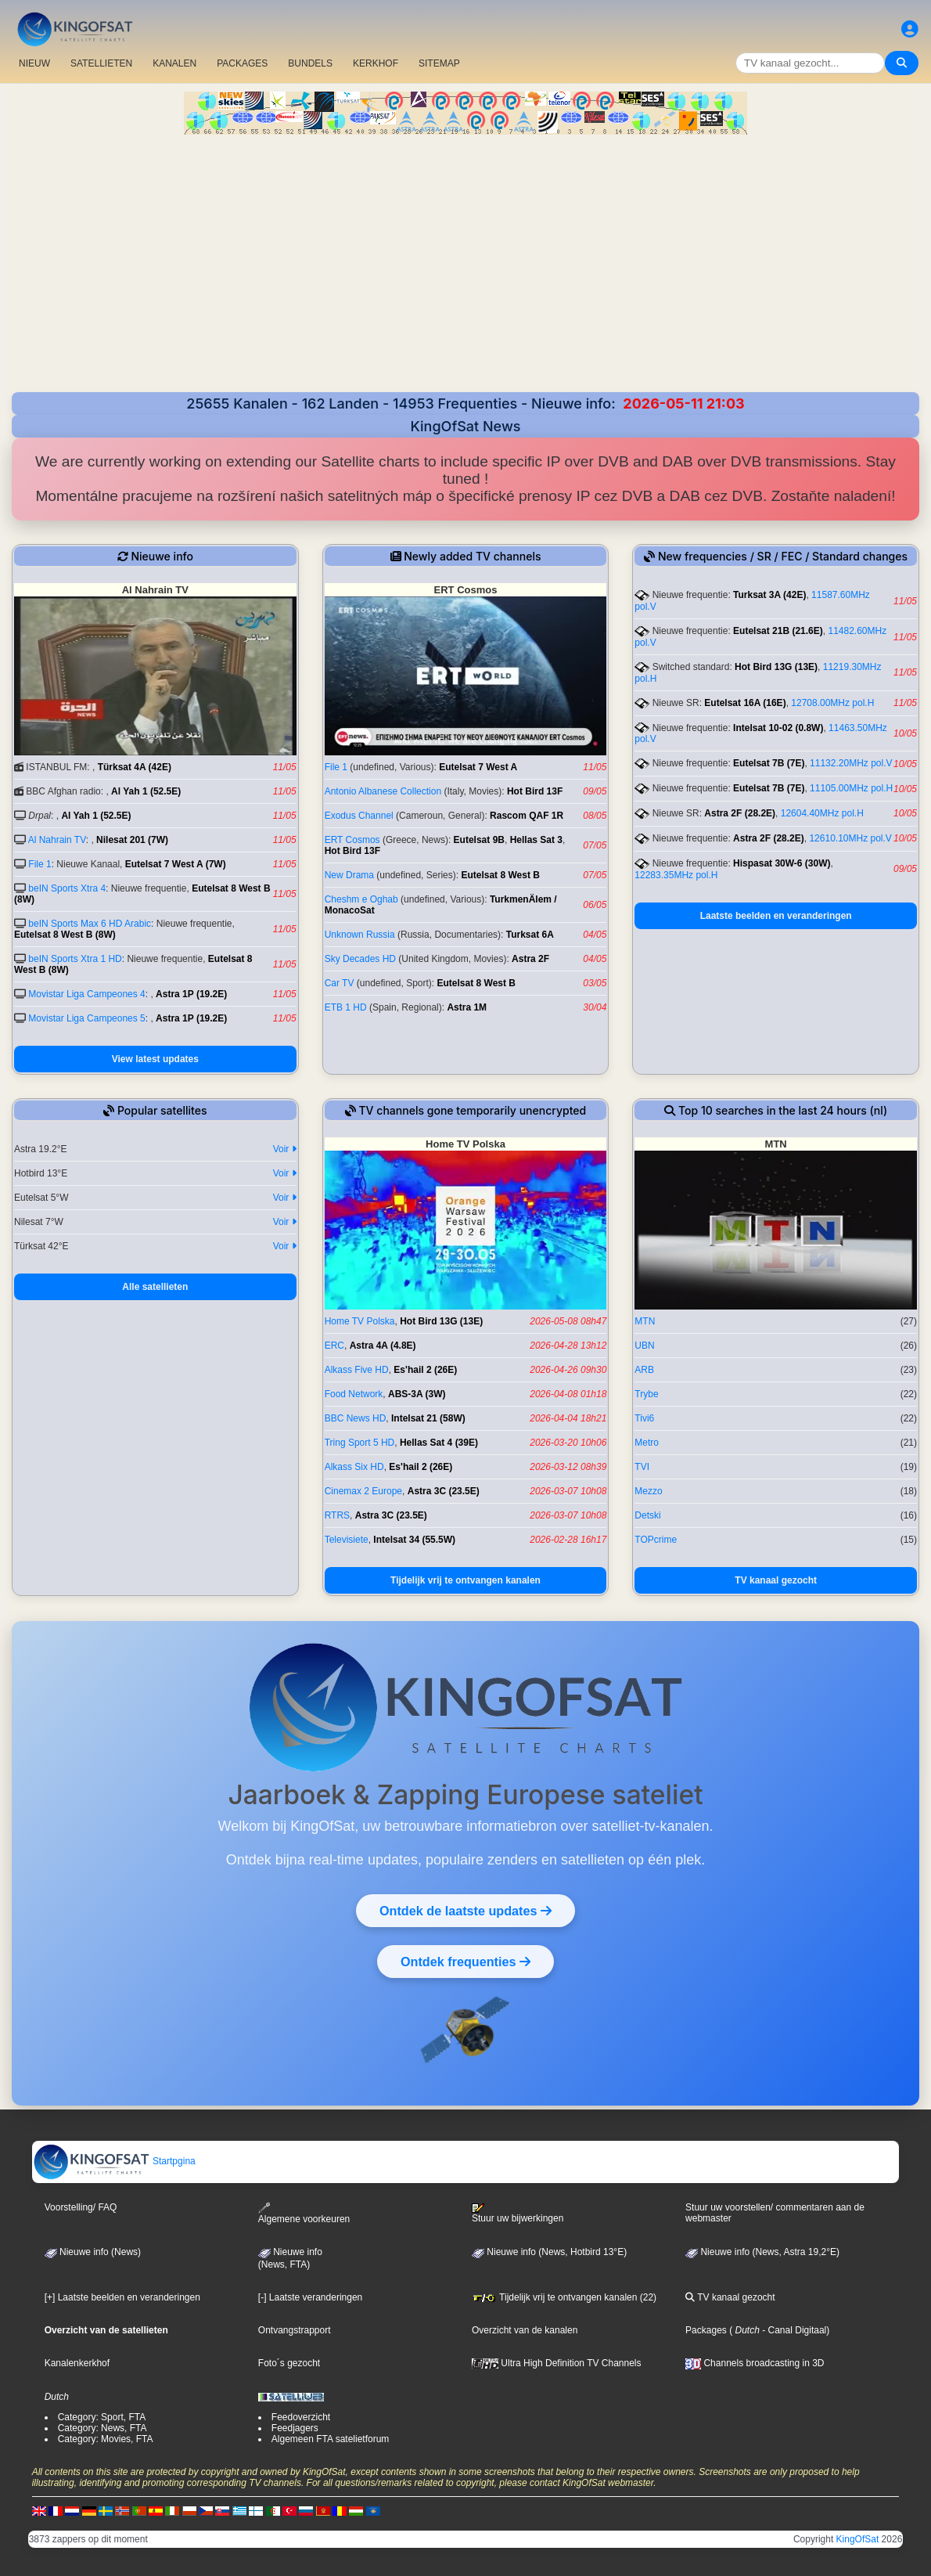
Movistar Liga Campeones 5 (86, 1018)
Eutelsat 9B (479, 839)
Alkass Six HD (354, 1466)
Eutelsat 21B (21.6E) (778, 630)
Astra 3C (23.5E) (444, 1491)
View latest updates (155, 1059)
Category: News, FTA (102, 2428)
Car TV (339, 983)
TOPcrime (655, 1539)
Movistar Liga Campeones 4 (86, 994)
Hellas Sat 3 (536, 839)
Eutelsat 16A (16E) (744, 702)
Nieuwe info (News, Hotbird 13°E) (549, 2251)
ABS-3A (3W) (417, 1394)
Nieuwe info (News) (93, 2251)
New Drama (349, 875)
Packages (706, 2330)
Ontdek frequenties (465, 1962)
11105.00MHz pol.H (851, 788)
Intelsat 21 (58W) (428, 1418)
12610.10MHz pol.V (850, 838)
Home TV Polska (360, 1321)
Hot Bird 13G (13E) (776, 666)
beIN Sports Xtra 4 (67, 888)
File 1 (39, 864)
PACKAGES (242, 63)
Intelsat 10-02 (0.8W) (778, 727)
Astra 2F (530, 958)
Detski (647, 1515)
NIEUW (34, 63)
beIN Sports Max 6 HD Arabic (89, 923)
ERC (334, 1345)
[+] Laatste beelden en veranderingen (122, 2297)
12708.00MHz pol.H (832, 702)
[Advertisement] (465, 274)
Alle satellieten (155, 1286)
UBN (644, 1345)
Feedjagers (294, 2428)
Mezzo (648, 1491)
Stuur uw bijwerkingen (517, 2213)
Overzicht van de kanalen (524, 2330)
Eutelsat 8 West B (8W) (65, 934)
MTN (644, 1321)
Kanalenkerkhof (77, 2363)
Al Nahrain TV (57, 839)
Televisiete (346, 1539)
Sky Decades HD (360, 958)
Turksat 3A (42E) (769, 594)
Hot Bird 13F (535, 791)
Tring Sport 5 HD (360, 1442)
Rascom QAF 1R (526, 815)
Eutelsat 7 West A (478, 767)
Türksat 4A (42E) (134, 767)
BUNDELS (310, 63)
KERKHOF (375, 63)
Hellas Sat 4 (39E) (439, 1442)
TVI (641, 1466)
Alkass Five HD (357, 1369)
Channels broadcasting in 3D (754, 2363)
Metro (646, 1442)
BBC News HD (355, 1418)
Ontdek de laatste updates (465, 1911)
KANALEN (174, 63)
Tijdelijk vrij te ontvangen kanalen (465, 1580)
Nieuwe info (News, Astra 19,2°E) (762, 2251)
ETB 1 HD (346, 1007)
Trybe (646, 1394)
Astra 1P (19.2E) (191, 994)
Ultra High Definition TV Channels (557, 2363)
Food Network (354, 1394)
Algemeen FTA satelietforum (330, 2439)
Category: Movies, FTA (105, 2439)
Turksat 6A (530, 934)
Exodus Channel (359, 815)
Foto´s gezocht (289, 2363)
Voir (285, 1149)
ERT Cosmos (352, 839)
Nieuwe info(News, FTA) (290, 2258)
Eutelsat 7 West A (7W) (175, 864)
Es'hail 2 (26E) (425, 1369)
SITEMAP (439, 63)
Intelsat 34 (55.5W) (414, 1539)
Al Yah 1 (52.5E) (146, 791)
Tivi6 (644, 1418)
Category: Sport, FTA (102, 2417)
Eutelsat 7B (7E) (768, 763)
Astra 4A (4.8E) (383, 1345)
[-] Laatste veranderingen (310, 2297)
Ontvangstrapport (294, 2330)
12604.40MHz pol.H (822, 813)
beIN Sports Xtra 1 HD (74, 958)
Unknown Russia (360, 934)
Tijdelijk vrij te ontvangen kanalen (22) (564, 2297)
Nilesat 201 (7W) (132, 839)
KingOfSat (857, 2539)
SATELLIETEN (101, 63)
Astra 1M (467, 1007)
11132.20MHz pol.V (851, 763)
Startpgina (114, 2161)
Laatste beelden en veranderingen (776, 915)
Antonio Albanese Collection (383, 791)
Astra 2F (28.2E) (739, 813)
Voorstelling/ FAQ (81, 2207)
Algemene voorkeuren (304, 2213)
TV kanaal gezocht (776, 1580)
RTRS (337, 1515)
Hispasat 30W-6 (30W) (781, 863)
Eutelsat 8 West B (500, 875)
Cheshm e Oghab (361, 899)
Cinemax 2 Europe (363, 1491)
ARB (644, 1369)
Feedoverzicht (300, 2417)
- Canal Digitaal (793, 2330)
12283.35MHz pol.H (675, 875)
